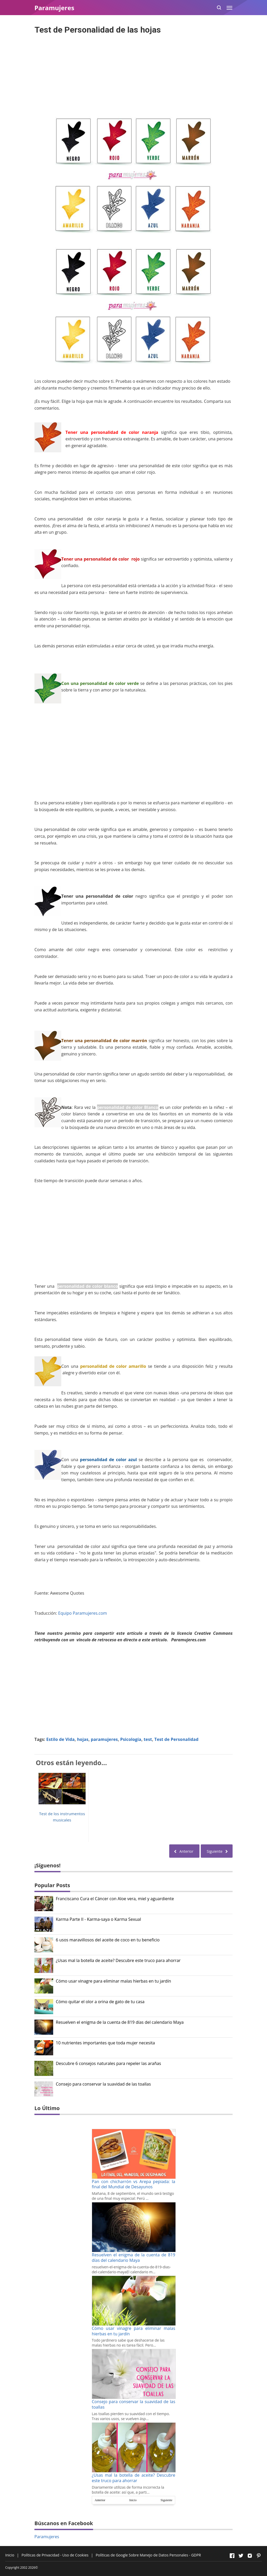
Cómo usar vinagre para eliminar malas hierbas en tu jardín (113, 1981)
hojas (82, 1739)
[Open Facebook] (232, 2556)
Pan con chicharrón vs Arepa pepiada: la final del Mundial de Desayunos (133, 2184)
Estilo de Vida (60, 1739)
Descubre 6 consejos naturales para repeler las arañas (108, 2063)
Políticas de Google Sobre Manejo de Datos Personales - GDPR (148, 2555)
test (148, 1739)
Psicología (130, 1739)
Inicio (133, 2500)
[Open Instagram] (250, 2556)
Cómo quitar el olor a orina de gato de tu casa (100, 2001)
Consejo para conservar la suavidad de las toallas (103, 2084)
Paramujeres (46, 2536)
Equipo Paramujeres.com (82, 1613)
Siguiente (166, 2500)
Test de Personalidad (176, 1739)
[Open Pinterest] (259, 2556)
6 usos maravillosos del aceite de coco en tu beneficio (108, 1940)
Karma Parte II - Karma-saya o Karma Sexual (98, 1919)
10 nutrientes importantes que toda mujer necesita (105, 2043)
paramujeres (104, 1739)
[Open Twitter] (241, 2556)
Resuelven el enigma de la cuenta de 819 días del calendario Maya (120, 2022)
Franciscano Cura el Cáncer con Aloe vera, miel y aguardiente (115, 1898)
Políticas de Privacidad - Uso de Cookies (54, 2555)
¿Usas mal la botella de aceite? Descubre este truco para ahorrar (118, 1960)
